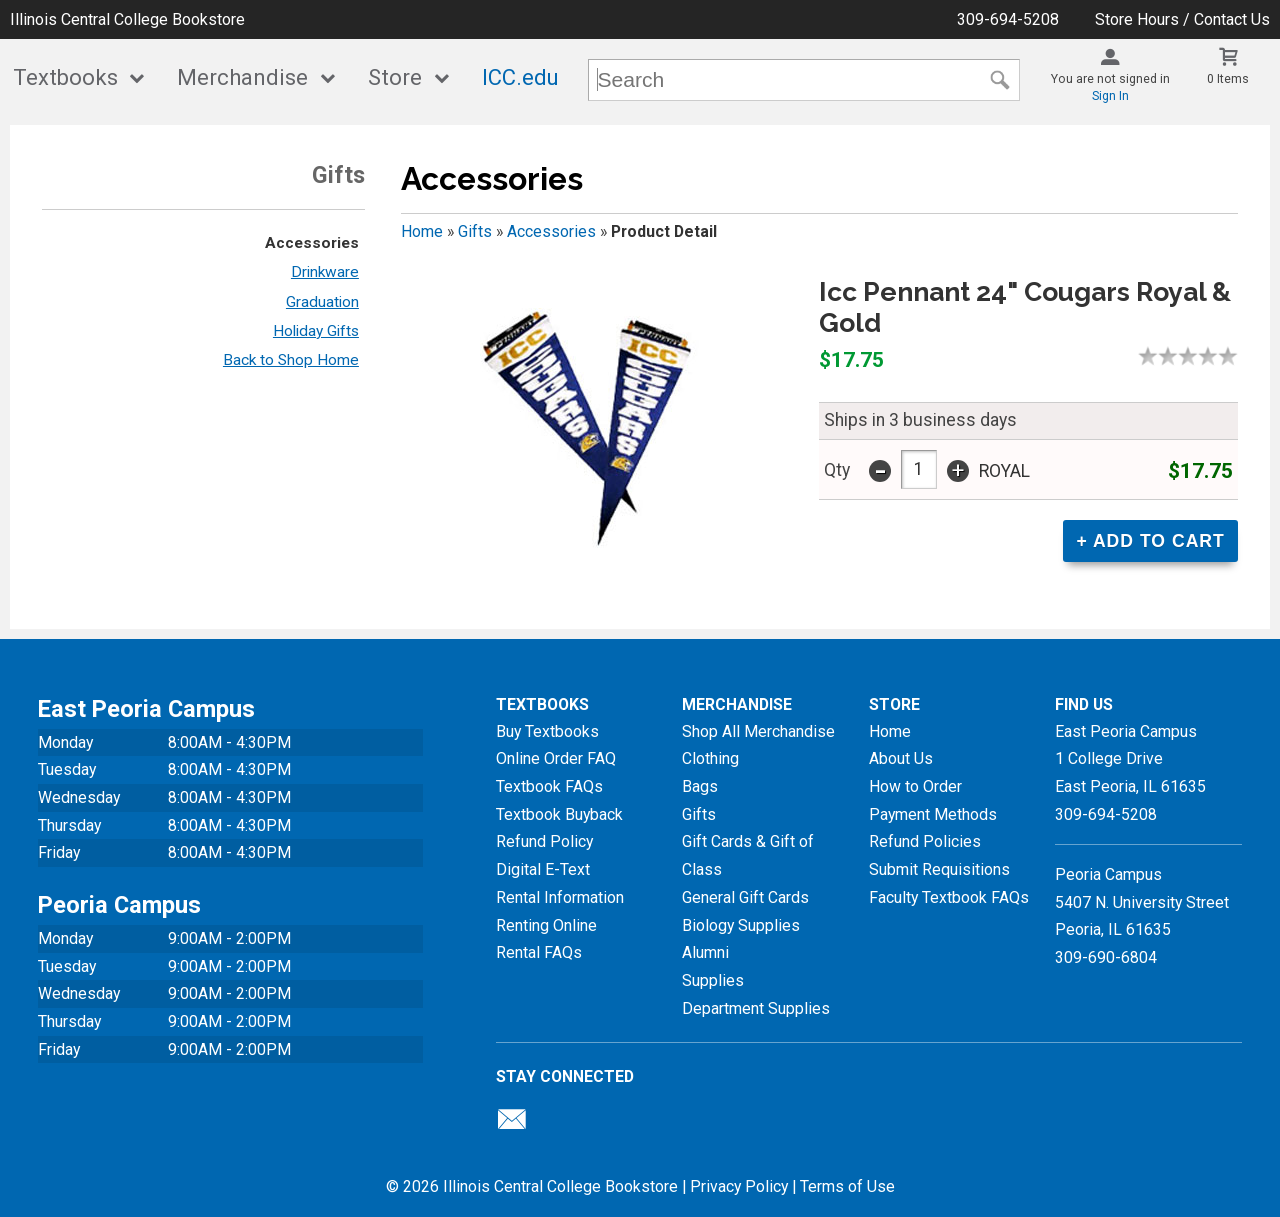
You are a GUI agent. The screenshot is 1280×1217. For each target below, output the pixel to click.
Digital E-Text (543, 869)
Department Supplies (756, 1008)
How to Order (915, 786)
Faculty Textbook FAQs (949, 897)
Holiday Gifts (316, 331)
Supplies (713, 980)
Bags (700, 786)
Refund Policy (544, 841)
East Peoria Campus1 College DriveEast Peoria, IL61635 (1130, 759)
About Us (901, 758)
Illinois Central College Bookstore (127, 19)
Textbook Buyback (559, 814)
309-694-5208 (1008, 19)
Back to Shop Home (291, 360)
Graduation (322, 302)
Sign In (1110, 96)
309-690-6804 (1106, 957)
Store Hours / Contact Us (1182, 19)
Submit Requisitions (939, 869)
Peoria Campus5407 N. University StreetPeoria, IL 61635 (1142, 902)
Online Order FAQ (556, 758)
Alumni (705, 952)
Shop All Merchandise (758, 731)
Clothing (710, 758)
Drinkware (325, 272)
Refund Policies (925, 841)
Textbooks (65, 77)
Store (395, 77)
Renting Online (546, 925)
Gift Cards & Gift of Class (748, 855)
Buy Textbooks (547, 731)
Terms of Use (847, 1186)
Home (422, 231)
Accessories (312, 243)
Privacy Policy (739, 1186)
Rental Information (560, 897)
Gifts (475, 231)
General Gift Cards (745, 897)
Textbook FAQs (549, 786)
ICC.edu (520, 77)
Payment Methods (933, 814)
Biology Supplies (741, 925)
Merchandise (242, 77)
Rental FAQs (539, 952)
